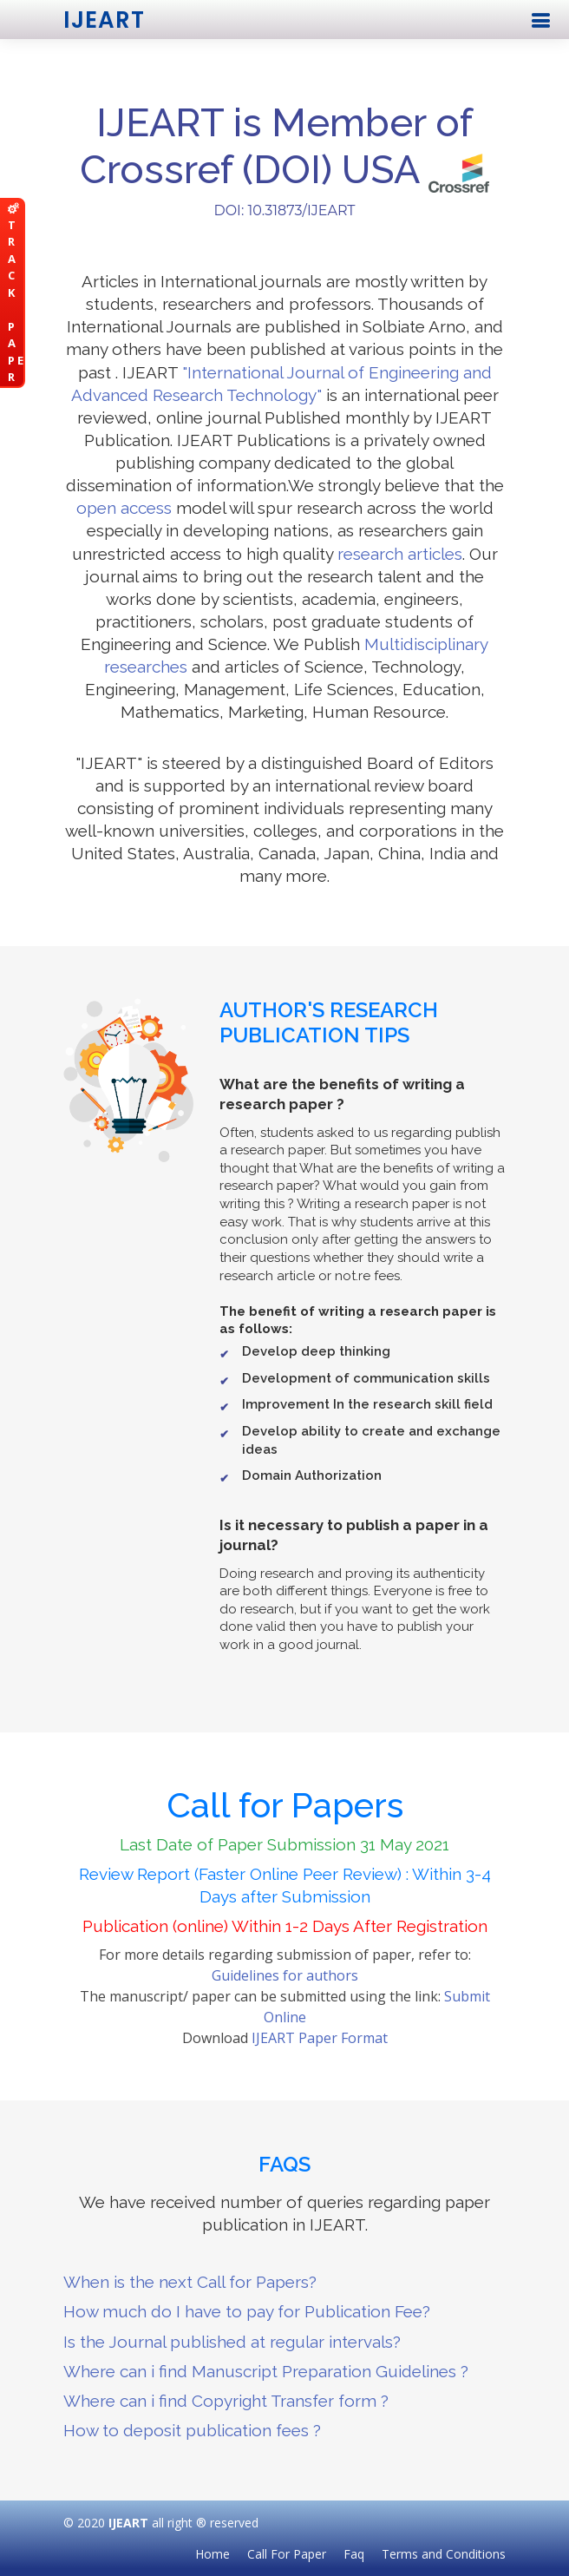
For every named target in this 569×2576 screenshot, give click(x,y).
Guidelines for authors (285, 1975)
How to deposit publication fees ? (192, 2430)
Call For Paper (286, 2554)
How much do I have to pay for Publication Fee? (246, 2311)
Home (212, 2554)
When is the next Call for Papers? (190, 2281)
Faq (353, 2554)
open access (124, 507)
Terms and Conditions (444, 2554)
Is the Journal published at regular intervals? (232, 2341)
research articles (399, 553)
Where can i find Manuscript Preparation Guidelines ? (265, 2371)
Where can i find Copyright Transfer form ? (226, 2400)
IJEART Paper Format (320, 2037)
